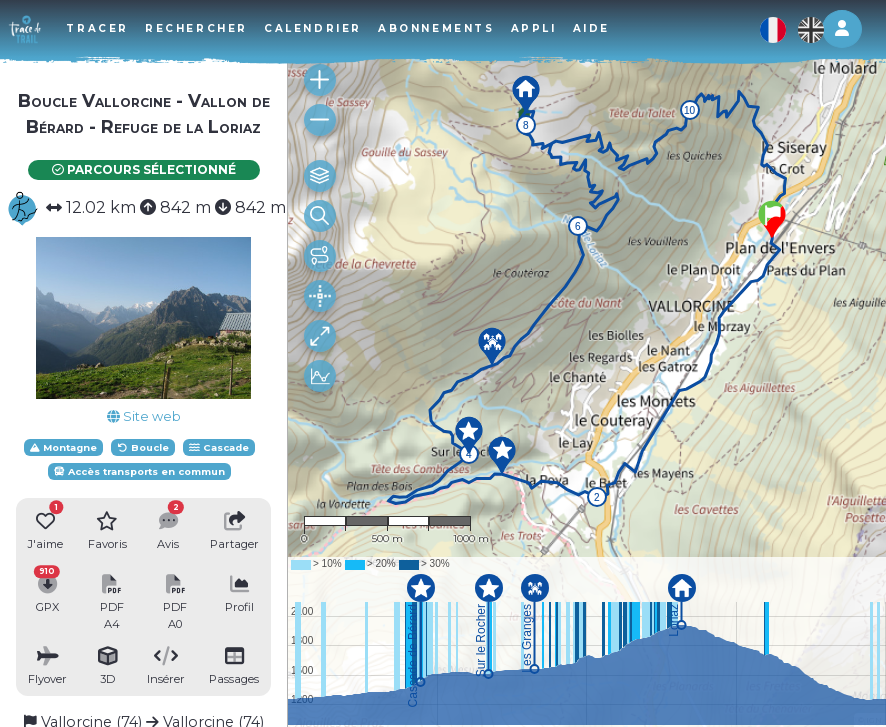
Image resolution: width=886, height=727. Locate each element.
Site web (144, 416)
